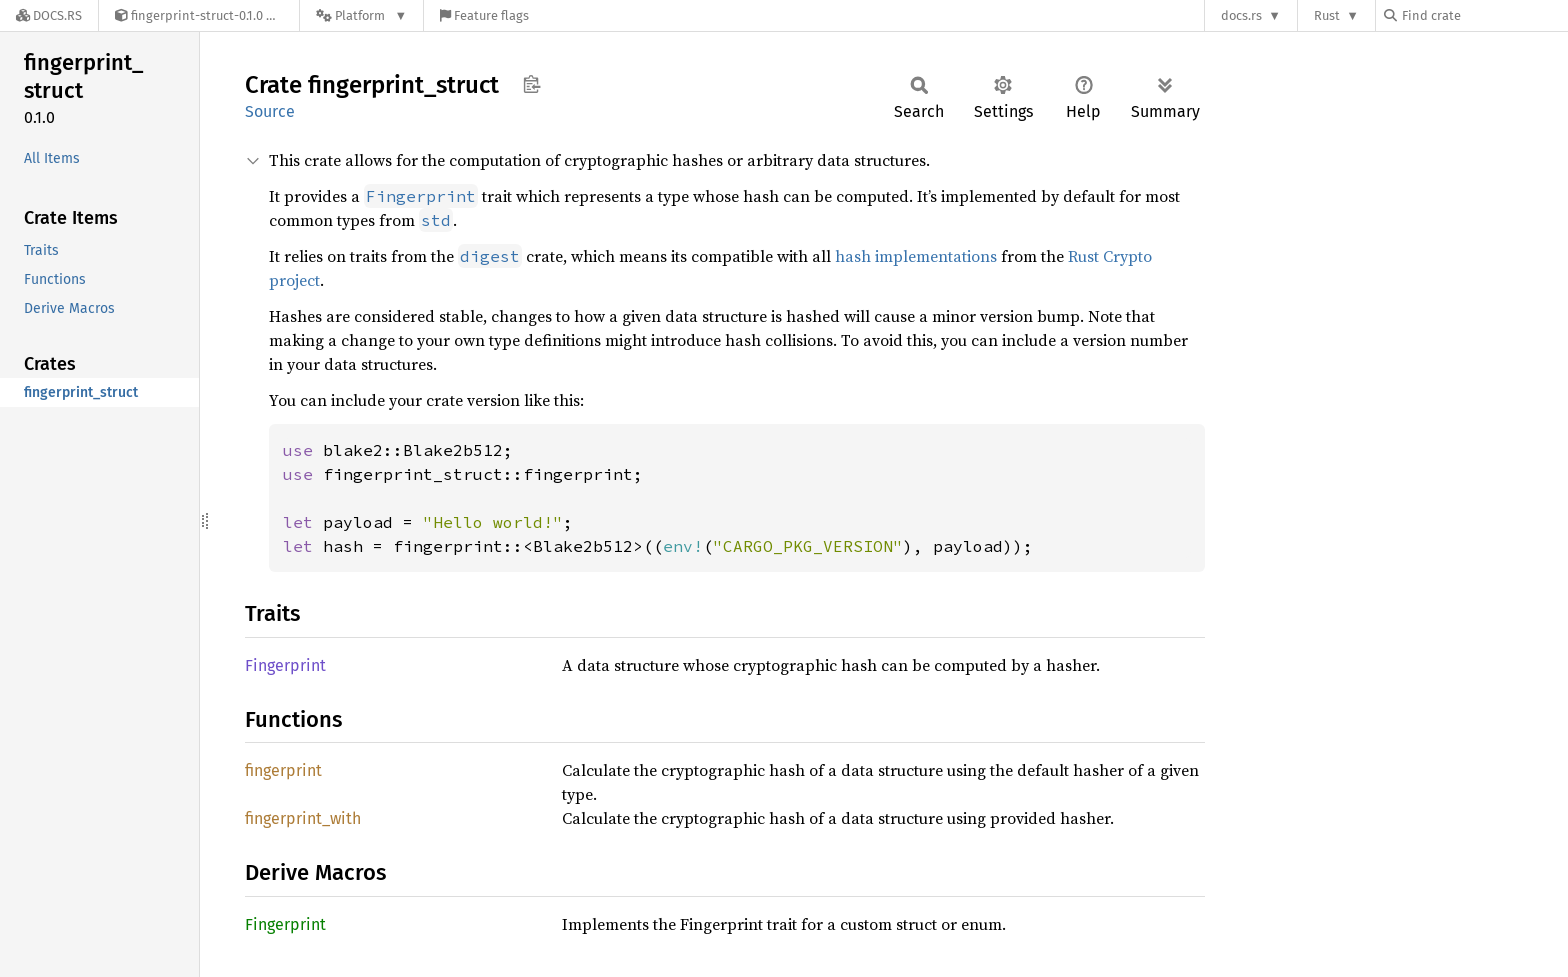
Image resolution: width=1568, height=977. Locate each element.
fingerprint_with (303, 818)
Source (270, 111)
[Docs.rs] (49, 15)
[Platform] (361, 15)
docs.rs (1241, 15)
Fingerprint (285, 665)
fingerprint (283, 770)
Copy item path (531, 84)
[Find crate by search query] (1484, 15)
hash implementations (916, 256)
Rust (1327, 15)
